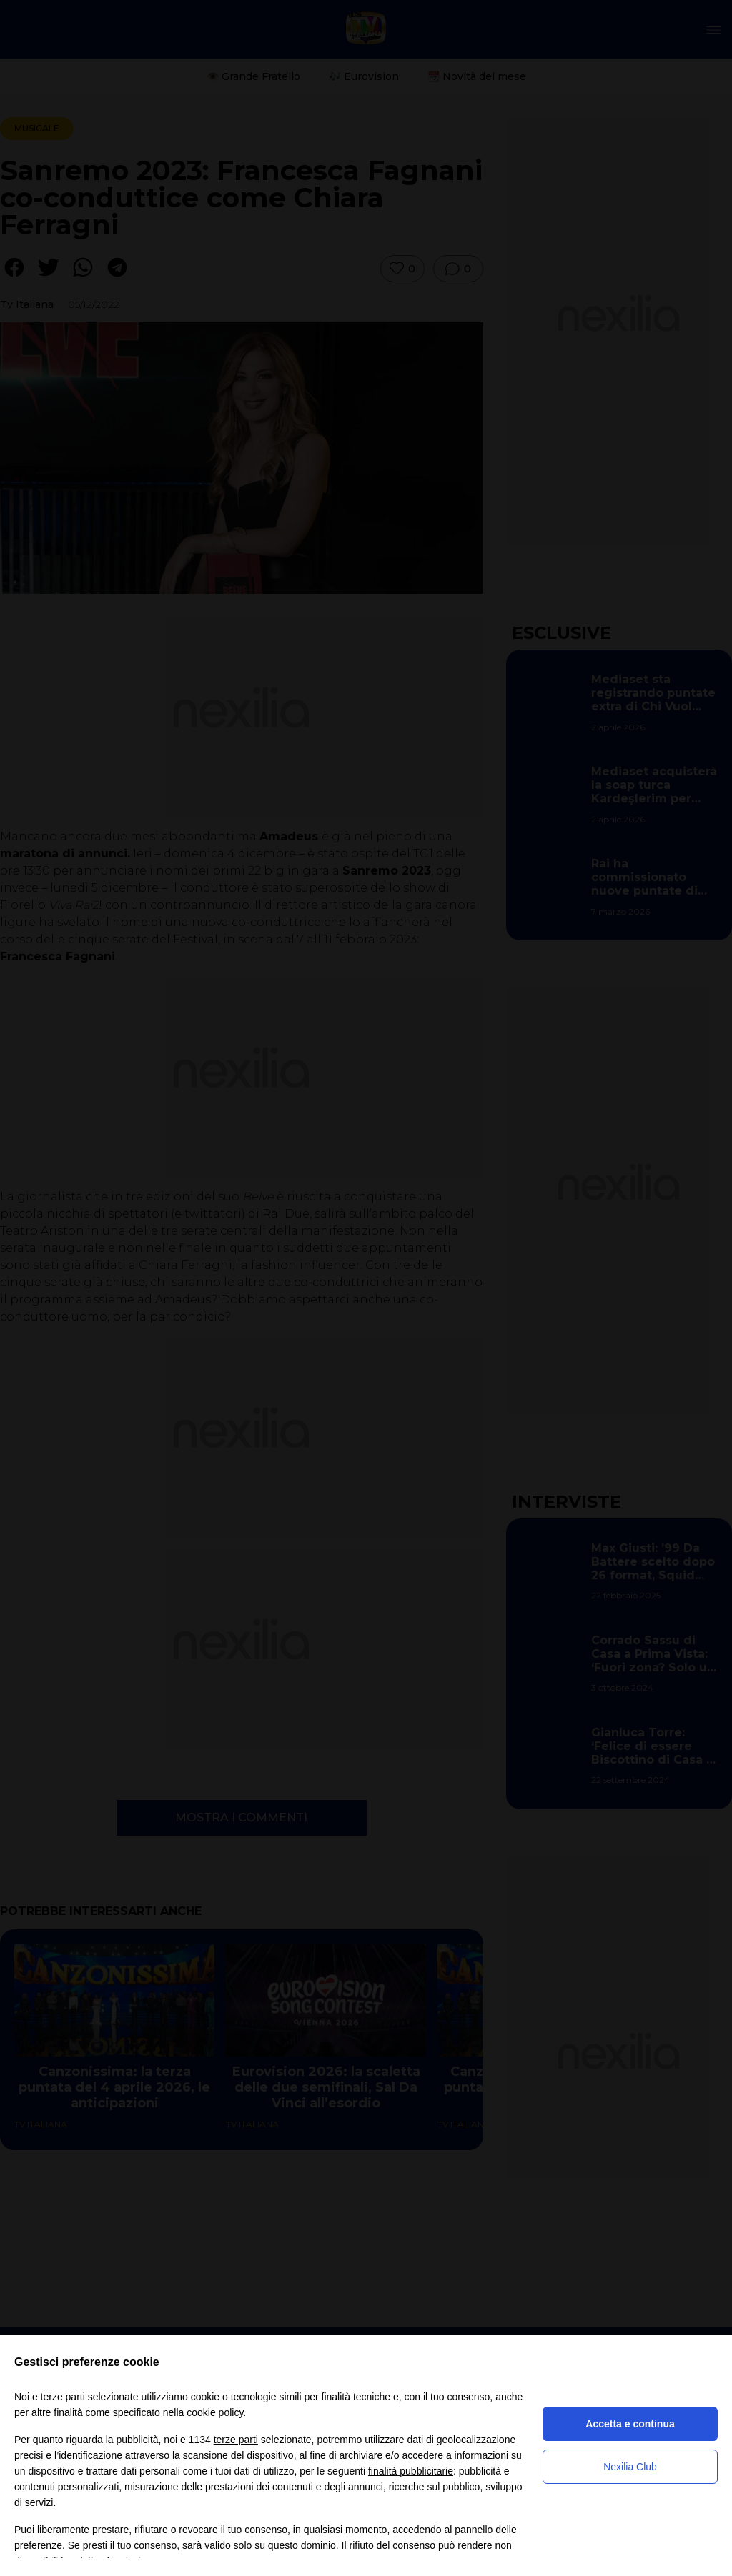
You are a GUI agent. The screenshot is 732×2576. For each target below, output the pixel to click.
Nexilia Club (630, 2466)
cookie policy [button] (215, 2412)
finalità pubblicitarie (410, 2471)
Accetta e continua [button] (629, 2424)
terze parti (236, 2439)
